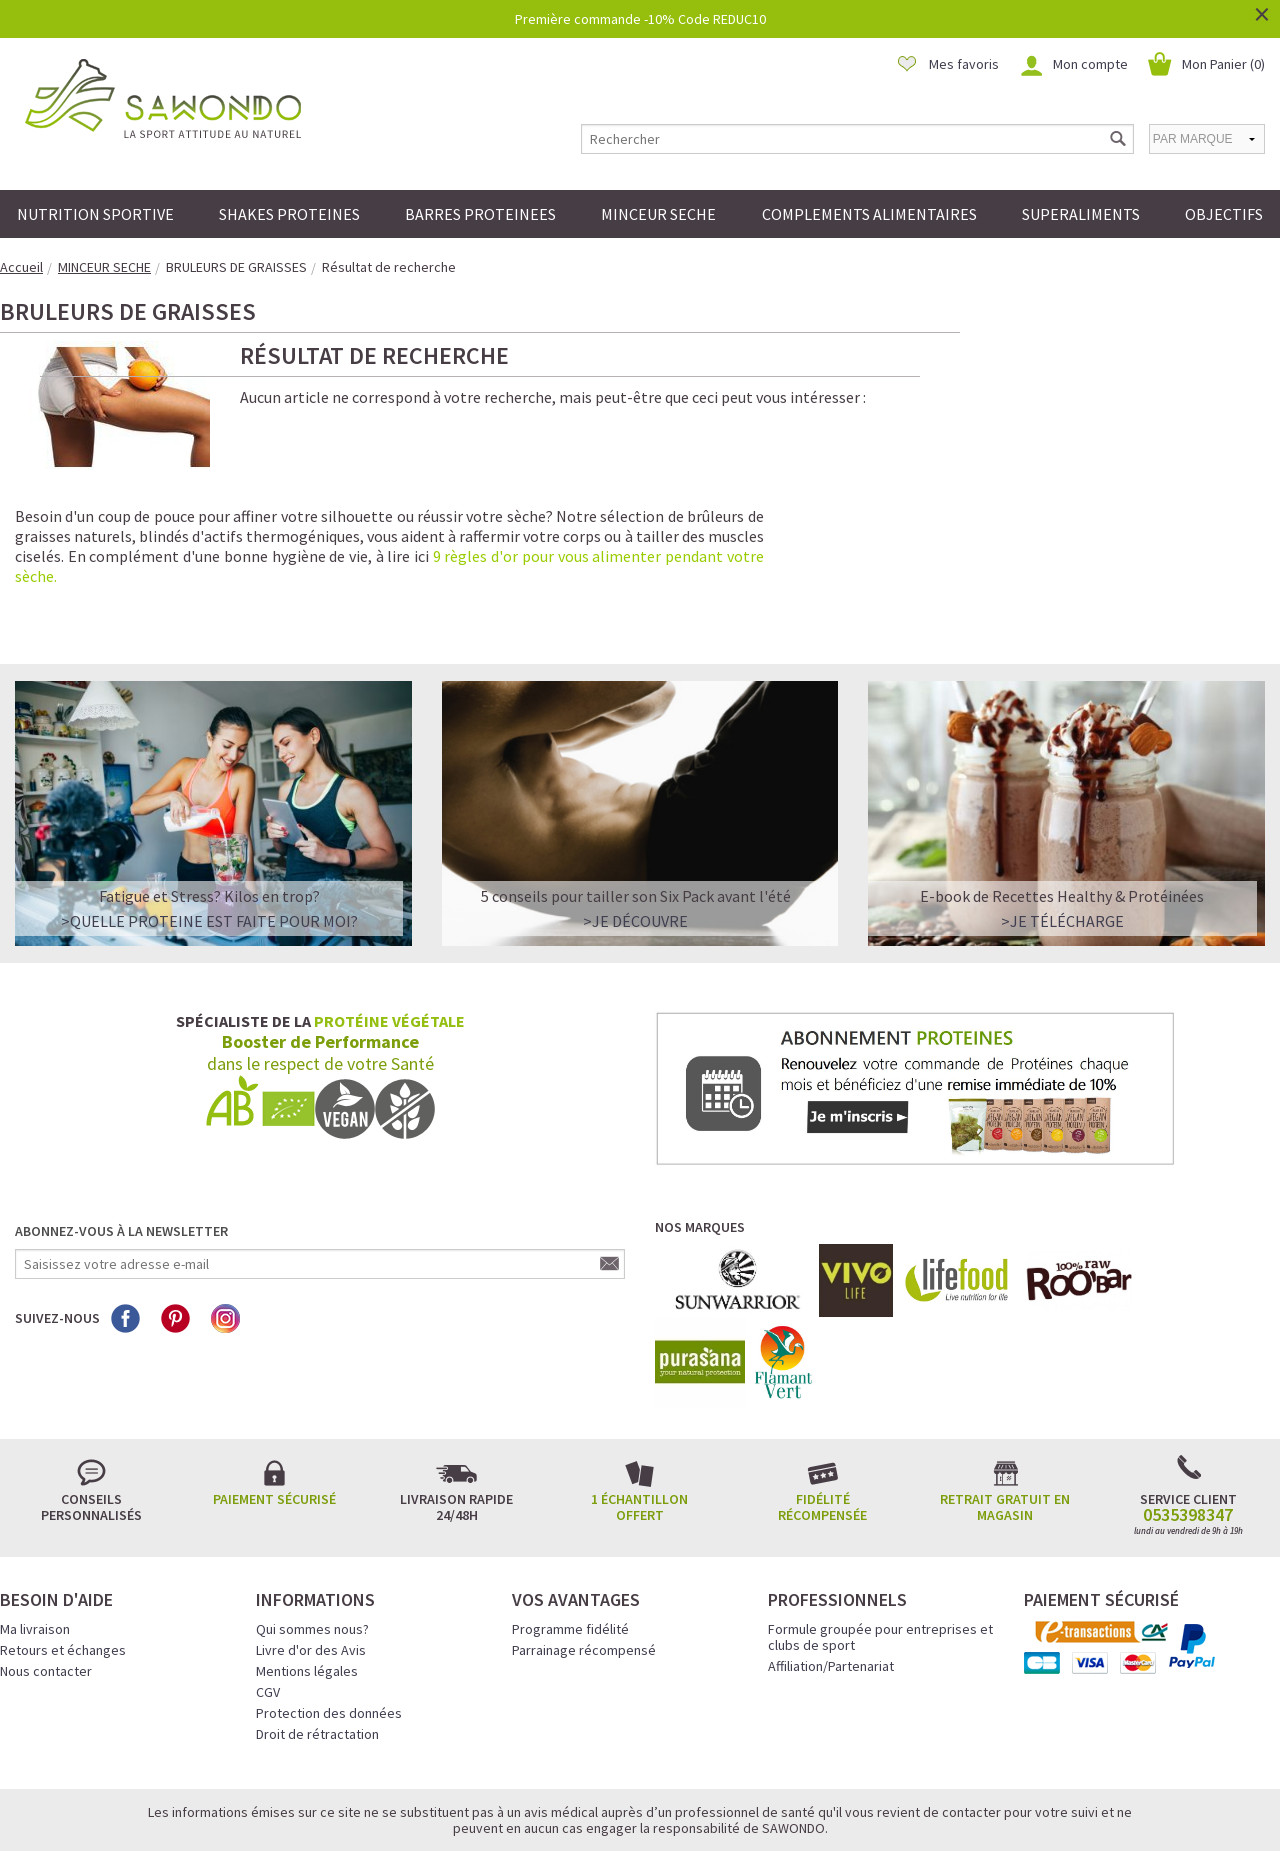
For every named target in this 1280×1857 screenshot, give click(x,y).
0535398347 (1188, 1440)
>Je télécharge (1062, 846)
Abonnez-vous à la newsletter (121, 1156)
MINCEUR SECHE (658, 214)
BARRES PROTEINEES (480, 214)
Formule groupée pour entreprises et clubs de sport (880, 1562)
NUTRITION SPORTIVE (95, 214)
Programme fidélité (570, 1554)
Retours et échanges (63, 1575)
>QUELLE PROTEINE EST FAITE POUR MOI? (209, 846)
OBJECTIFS (1224, 214)
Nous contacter (46, 1596)
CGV (268, 1617)
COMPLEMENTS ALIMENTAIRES (869, 214)
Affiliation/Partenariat (831, 1591)
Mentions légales (307, 1596)
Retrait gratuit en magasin (1005, 1432)
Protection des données (329, 1638)
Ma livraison (35, 1554)
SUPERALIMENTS (1081, 214)
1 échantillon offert (639, 1432)
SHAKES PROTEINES (289, 214)
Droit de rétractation (317, 1659)
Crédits (711, 1814)
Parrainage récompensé (584, 1575)
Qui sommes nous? (312, 1554)
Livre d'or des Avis (311, 1575)
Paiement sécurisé (274, 1424)
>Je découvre (635, 846)
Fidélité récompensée (822, 1432)
